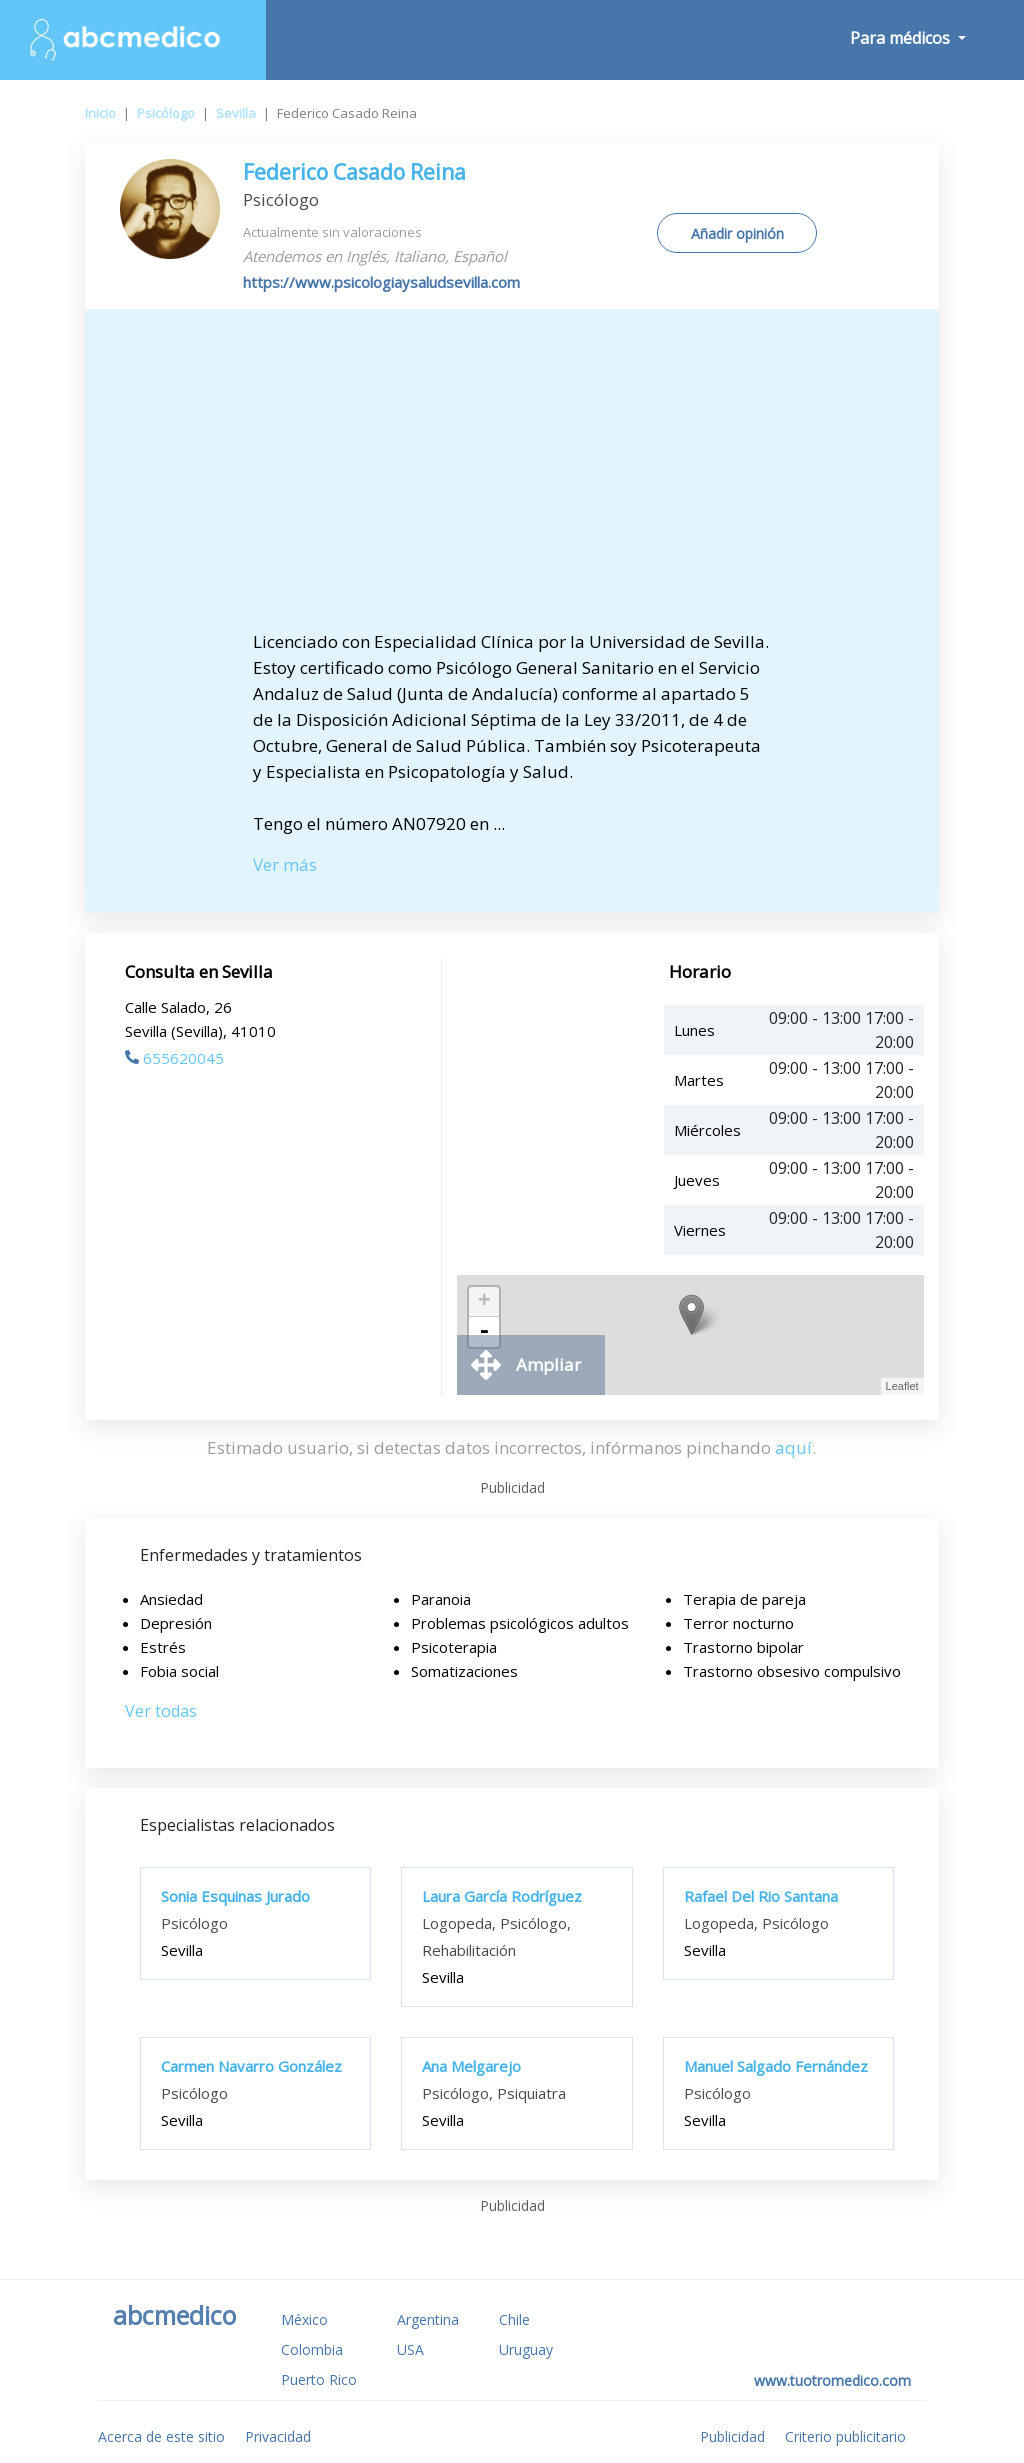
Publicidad (732, 2436)
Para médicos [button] (902, 38)
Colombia (312, 2349)
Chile (514, 2319)
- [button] (484, 1332)
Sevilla (236, 113)
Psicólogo (166, 113)
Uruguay (526, 2349)
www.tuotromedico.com (832, 2380)
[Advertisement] (511, 479)
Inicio (100, 113)
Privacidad (278, 2436)
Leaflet (902, 1386)
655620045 (174, 1058)
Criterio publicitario (845, 2436)
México (304, 2319)
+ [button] (484, 1302)
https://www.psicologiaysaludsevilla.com (381, 282)
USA (410, 2349)
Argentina (428, 2319)
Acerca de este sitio (161, 2436)
